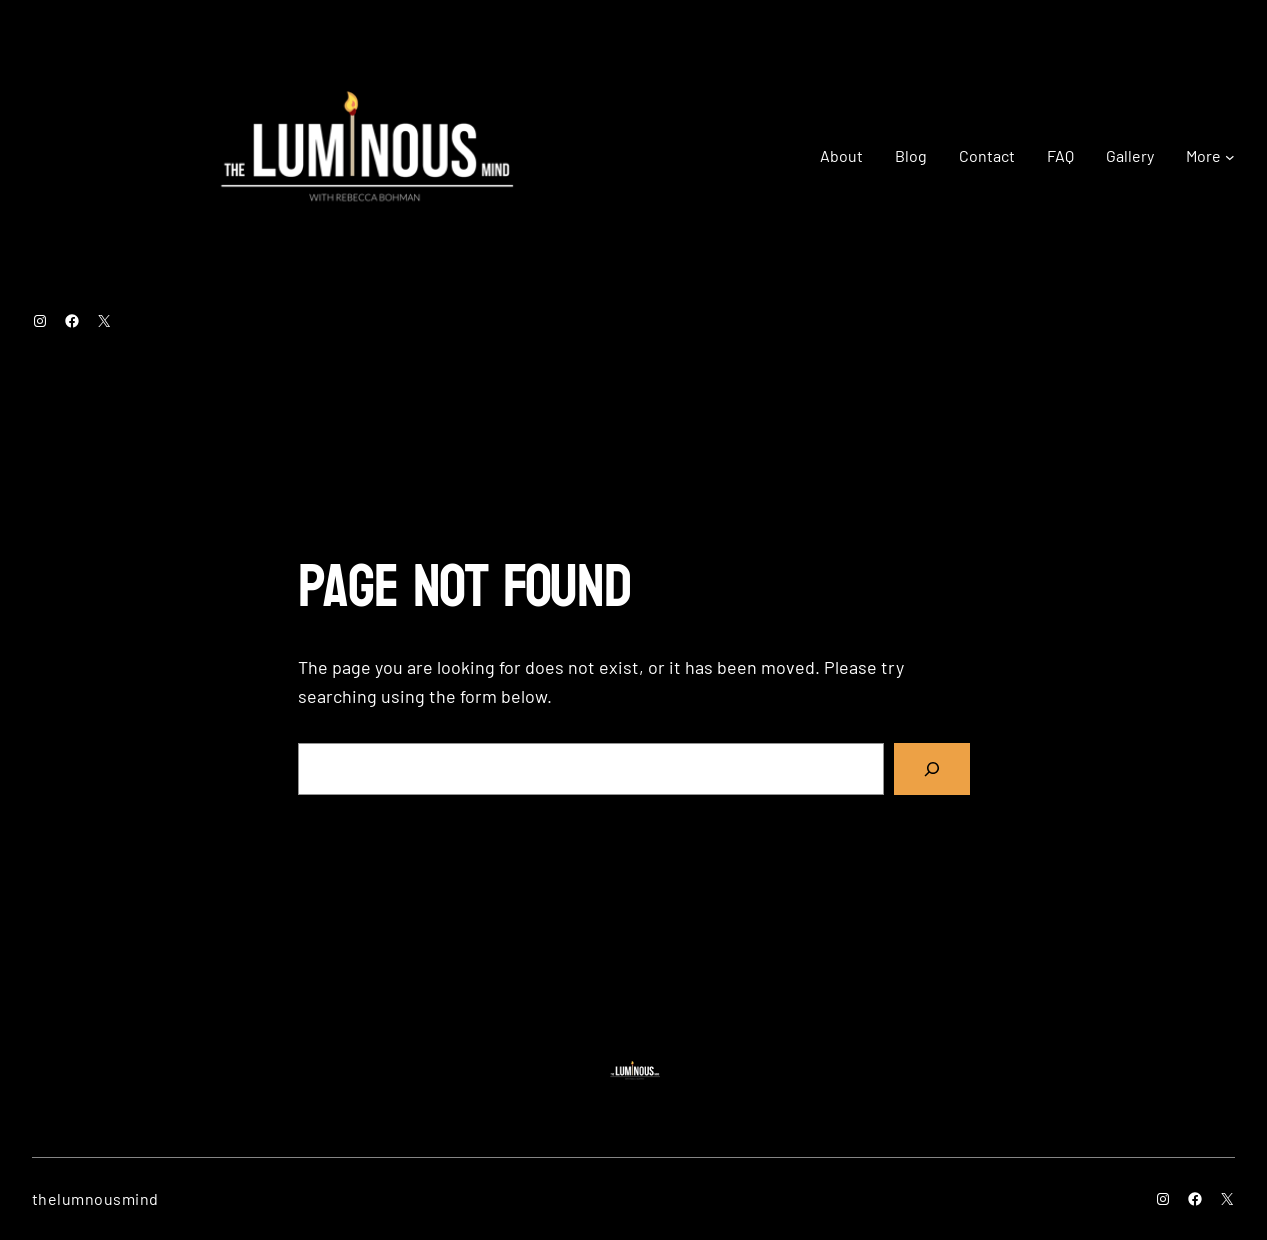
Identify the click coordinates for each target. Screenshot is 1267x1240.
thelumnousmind (95, 1198)
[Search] (932, 769)
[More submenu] (1230, 156)
